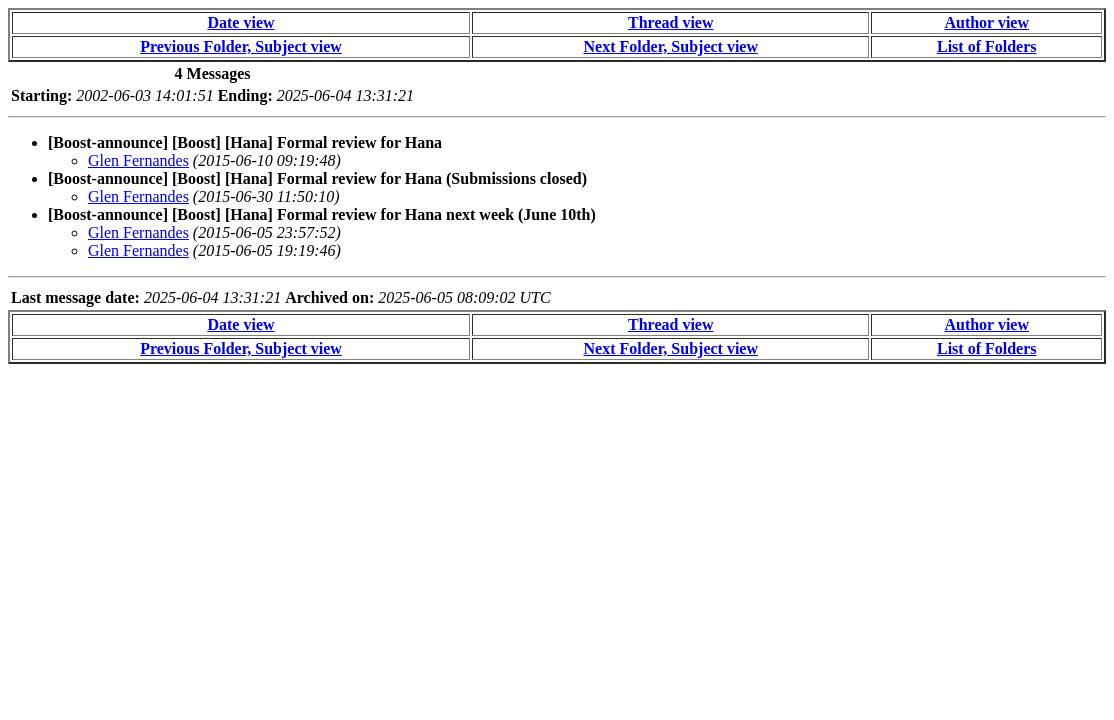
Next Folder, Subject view (671, 46)
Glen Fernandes (138, 160)
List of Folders (987, 46)
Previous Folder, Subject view (241, 46)
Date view (240, 22)
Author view (986, 22)
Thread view (670, 22)
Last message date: (75, 297)
